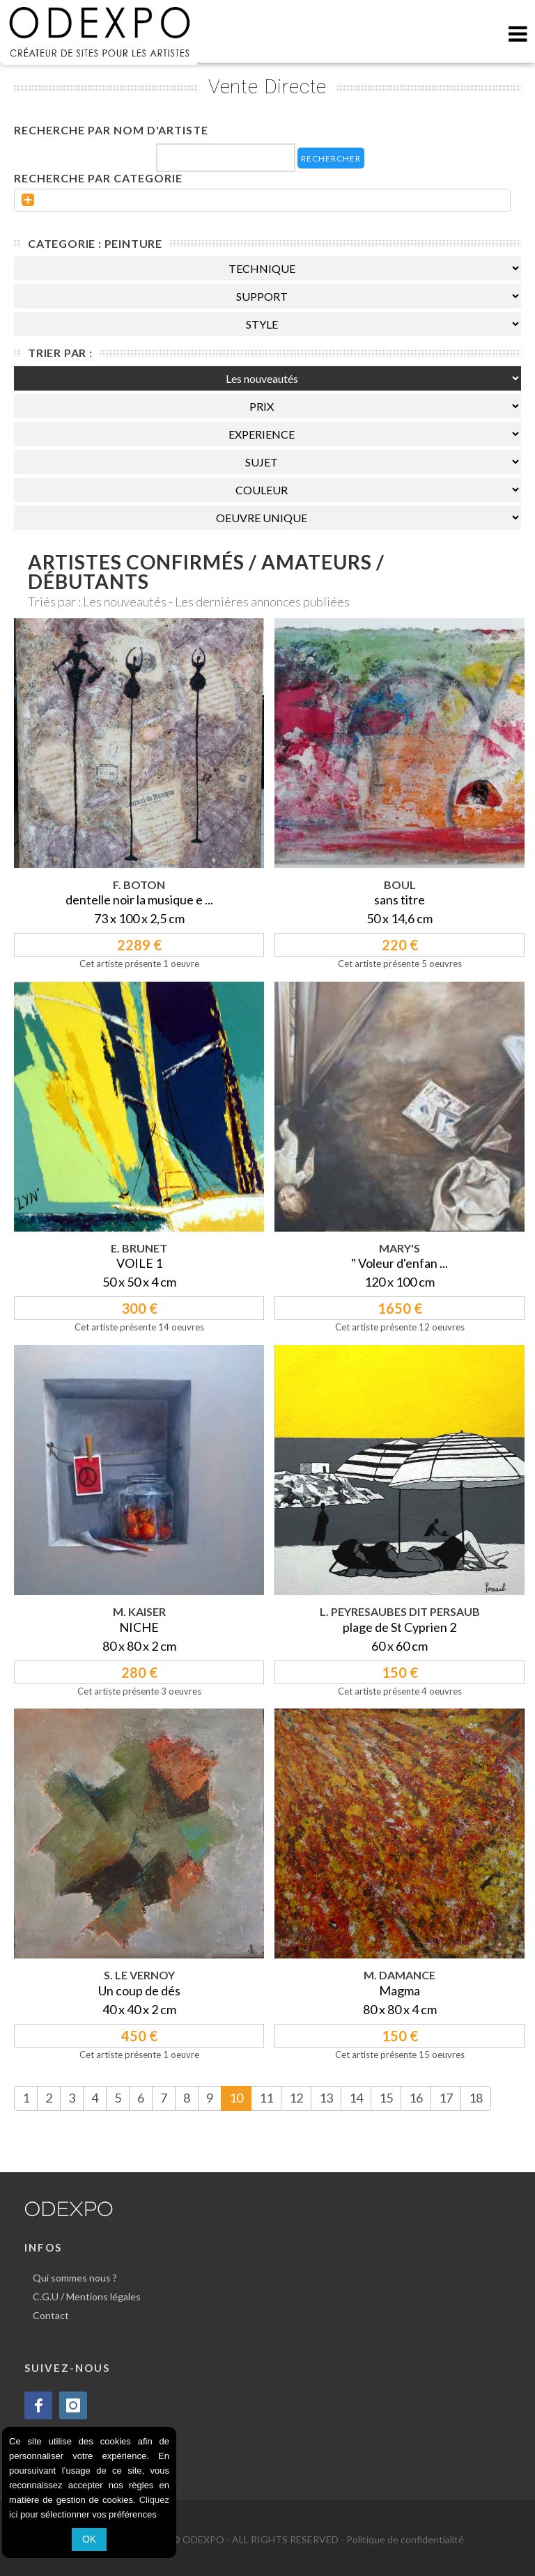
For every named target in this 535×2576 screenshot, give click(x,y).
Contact (51, 2315)
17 (446, 2097)
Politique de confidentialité (405, 2539)
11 (266, 2097)
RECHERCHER (331, 158)
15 (386, 2097)
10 (236, 2097)
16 (416, 2097)
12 (296, 2097)
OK (89, 2539)
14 (356, 2097)
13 (326, 2097)
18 (476, 2097)
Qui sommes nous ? (75, 2278)
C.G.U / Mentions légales (87, 2296)
